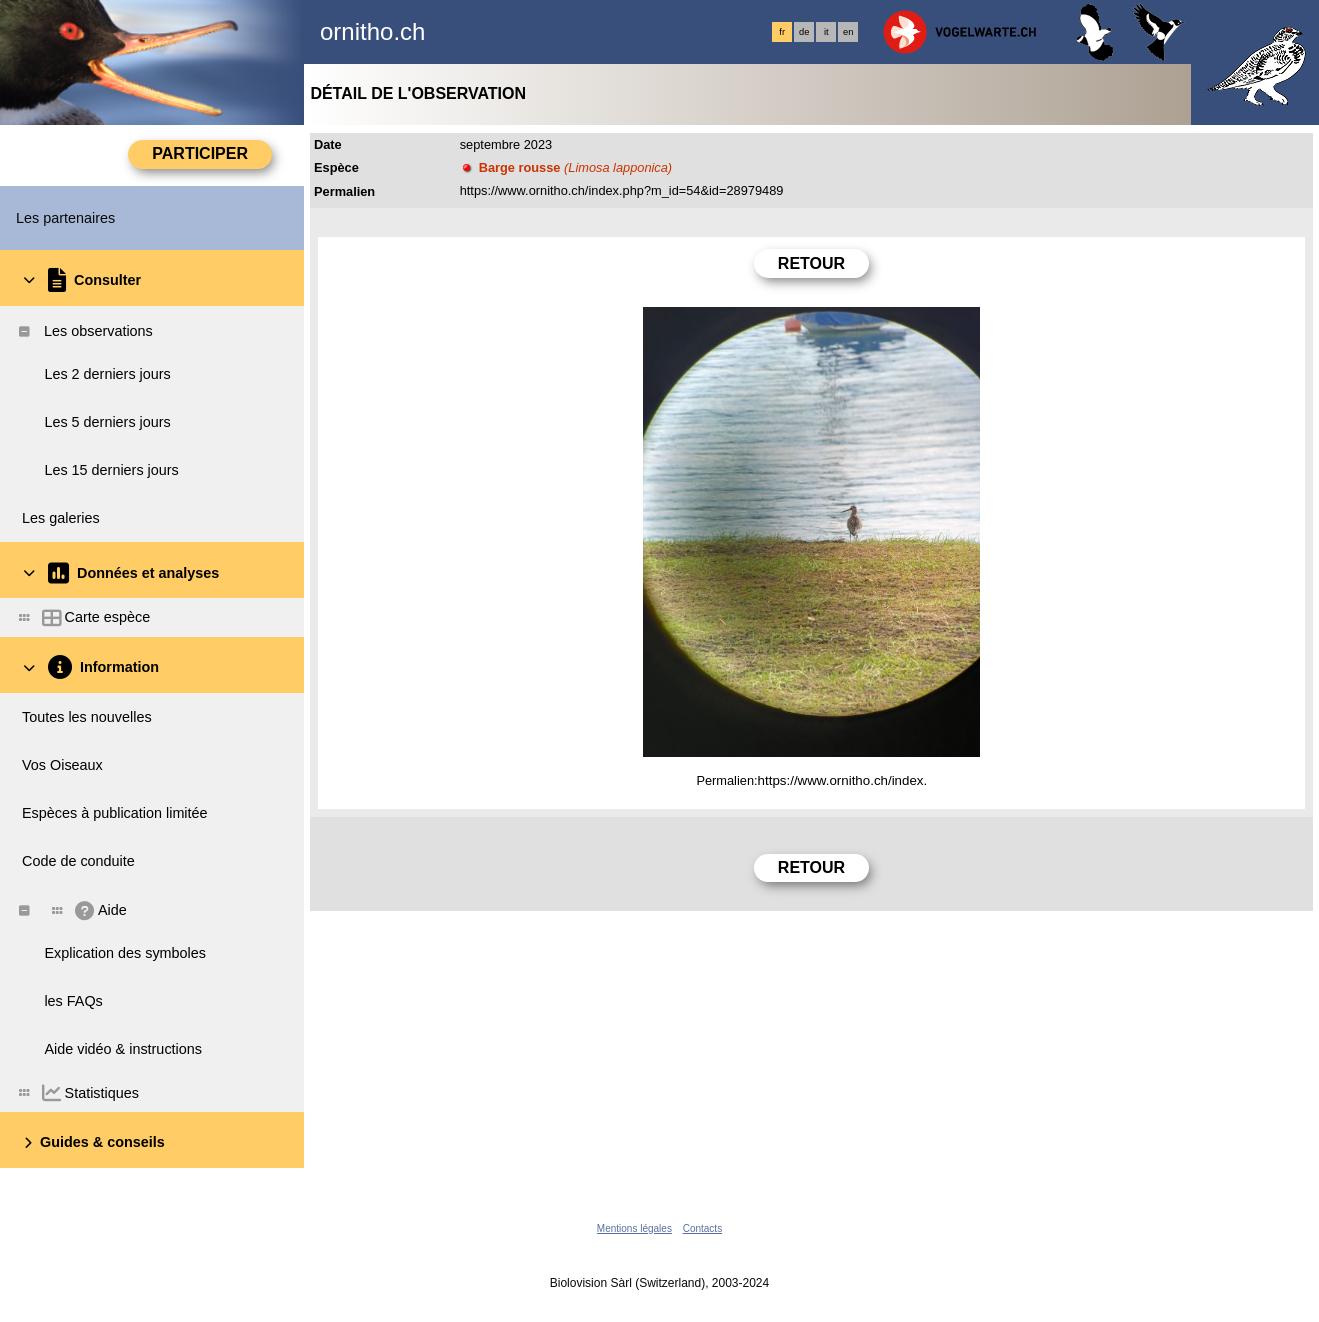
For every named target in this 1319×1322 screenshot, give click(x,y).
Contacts (702, 1228)
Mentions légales (634, 1228)
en (848, 32)
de (804, 32)
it (826, 32)
